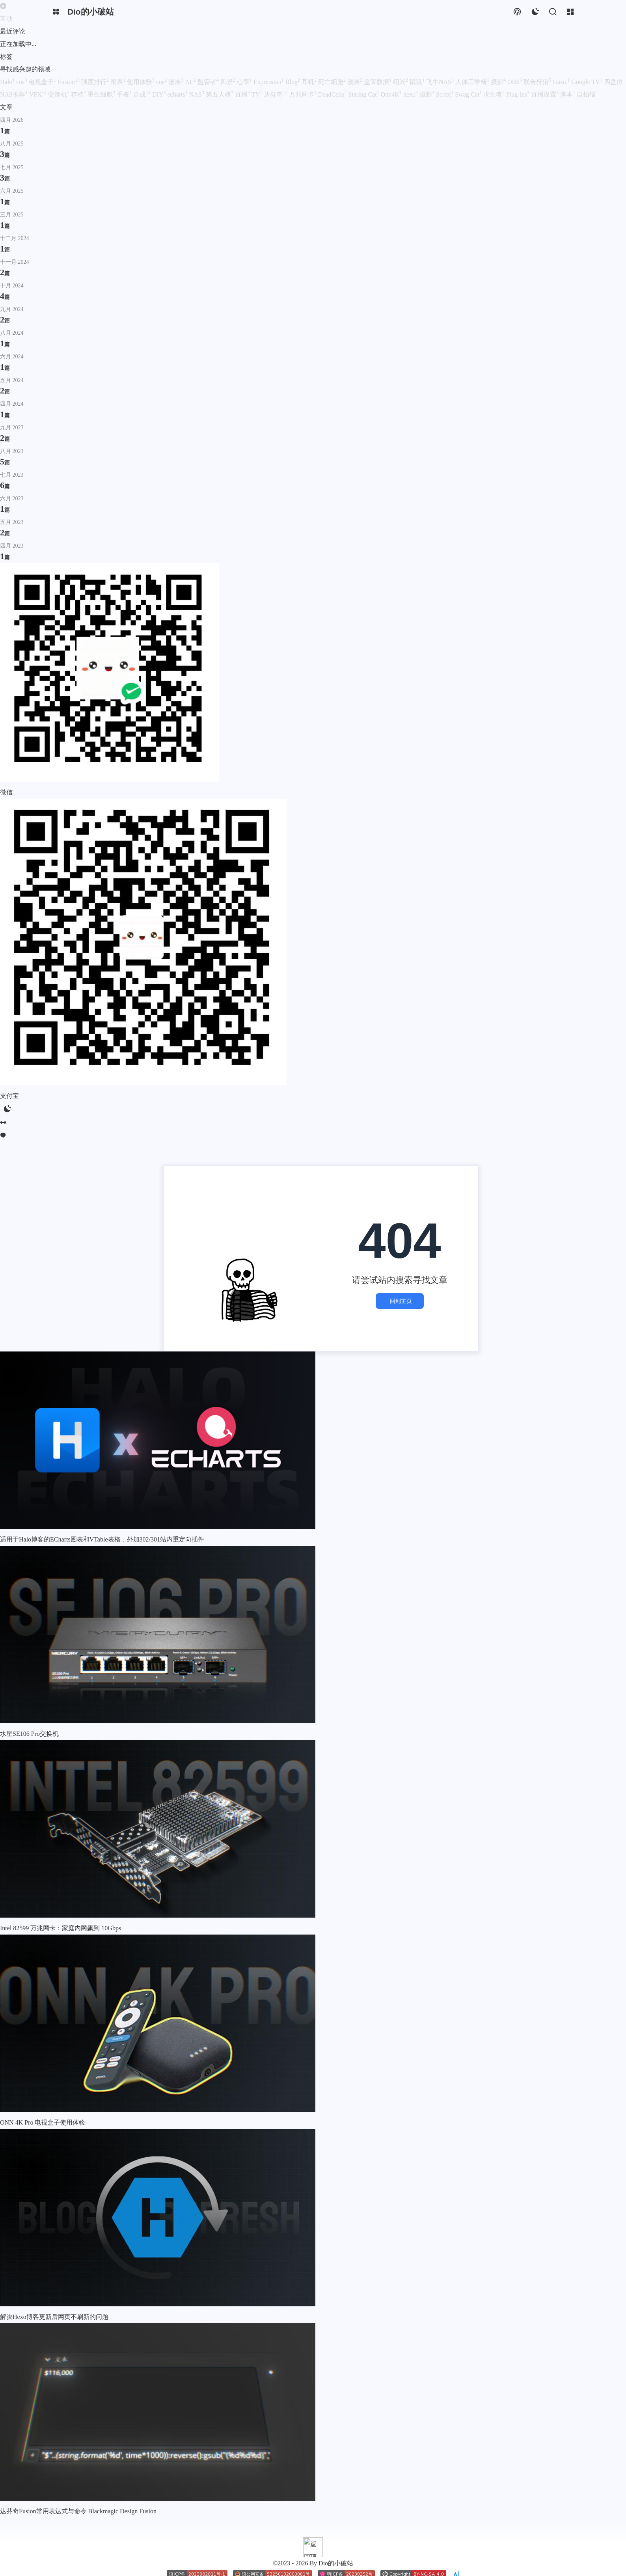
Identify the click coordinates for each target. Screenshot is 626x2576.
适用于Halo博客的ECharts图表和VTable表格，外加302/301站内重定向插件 (102, 1495)
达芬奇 (276, 94)
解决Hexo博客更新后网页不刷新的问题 (54, 2272)
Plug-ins (518, 94)
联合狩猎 (538, 81)
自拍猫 (587, 94)
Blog (293, 81)
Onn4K (392, 94)
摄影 (499, 81)
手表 (125, 94)
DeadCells (333, 94)
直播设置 (545, 94)
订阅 (6, 2557)
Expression (269, 81)
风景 (228, 81)
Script (445, 94)
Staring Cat (364, 94)
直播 (243, 94)
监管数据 (378, 81)
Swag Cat (469, 94)
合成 (142, 94)
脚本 (568, 94)
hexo (411, 94)
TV (258, 94)
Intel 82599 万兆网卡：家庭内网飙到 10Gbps (60, 1884)
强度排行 (95, 81)
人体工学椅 (473, 81)
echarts (178, 94)
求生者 (494, 94)
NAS (197, 94)
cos (22, 81)
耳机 (310, 81)
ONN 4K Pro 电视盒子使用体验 (42, 2078)
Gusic (562, 81)
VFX (38, 94)
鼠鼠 (418, 81)
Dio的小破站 (61, 2544)
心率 (245, 81)
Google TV (587, 81)
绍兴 (401, 81)
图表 (118, 81)
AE (191, 81)
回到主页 (400, 1278)
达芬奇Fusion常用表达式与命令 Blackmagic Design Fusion (78, 2467)
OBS (515, 81)
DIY (159, 94)
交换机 (59, 94)
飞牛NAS (440, 81)
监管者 (208, 81)
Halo (8, 81)
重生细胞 (102, 94)
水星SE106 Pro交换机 (29, 1689)
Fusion (69, 81)
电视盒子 (43, 81)
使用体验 (141, 81)
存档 (79, 94)
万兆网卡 (303, 94)
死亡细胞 (332, 81)
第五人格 (220, 94)
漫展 (176, 81)
